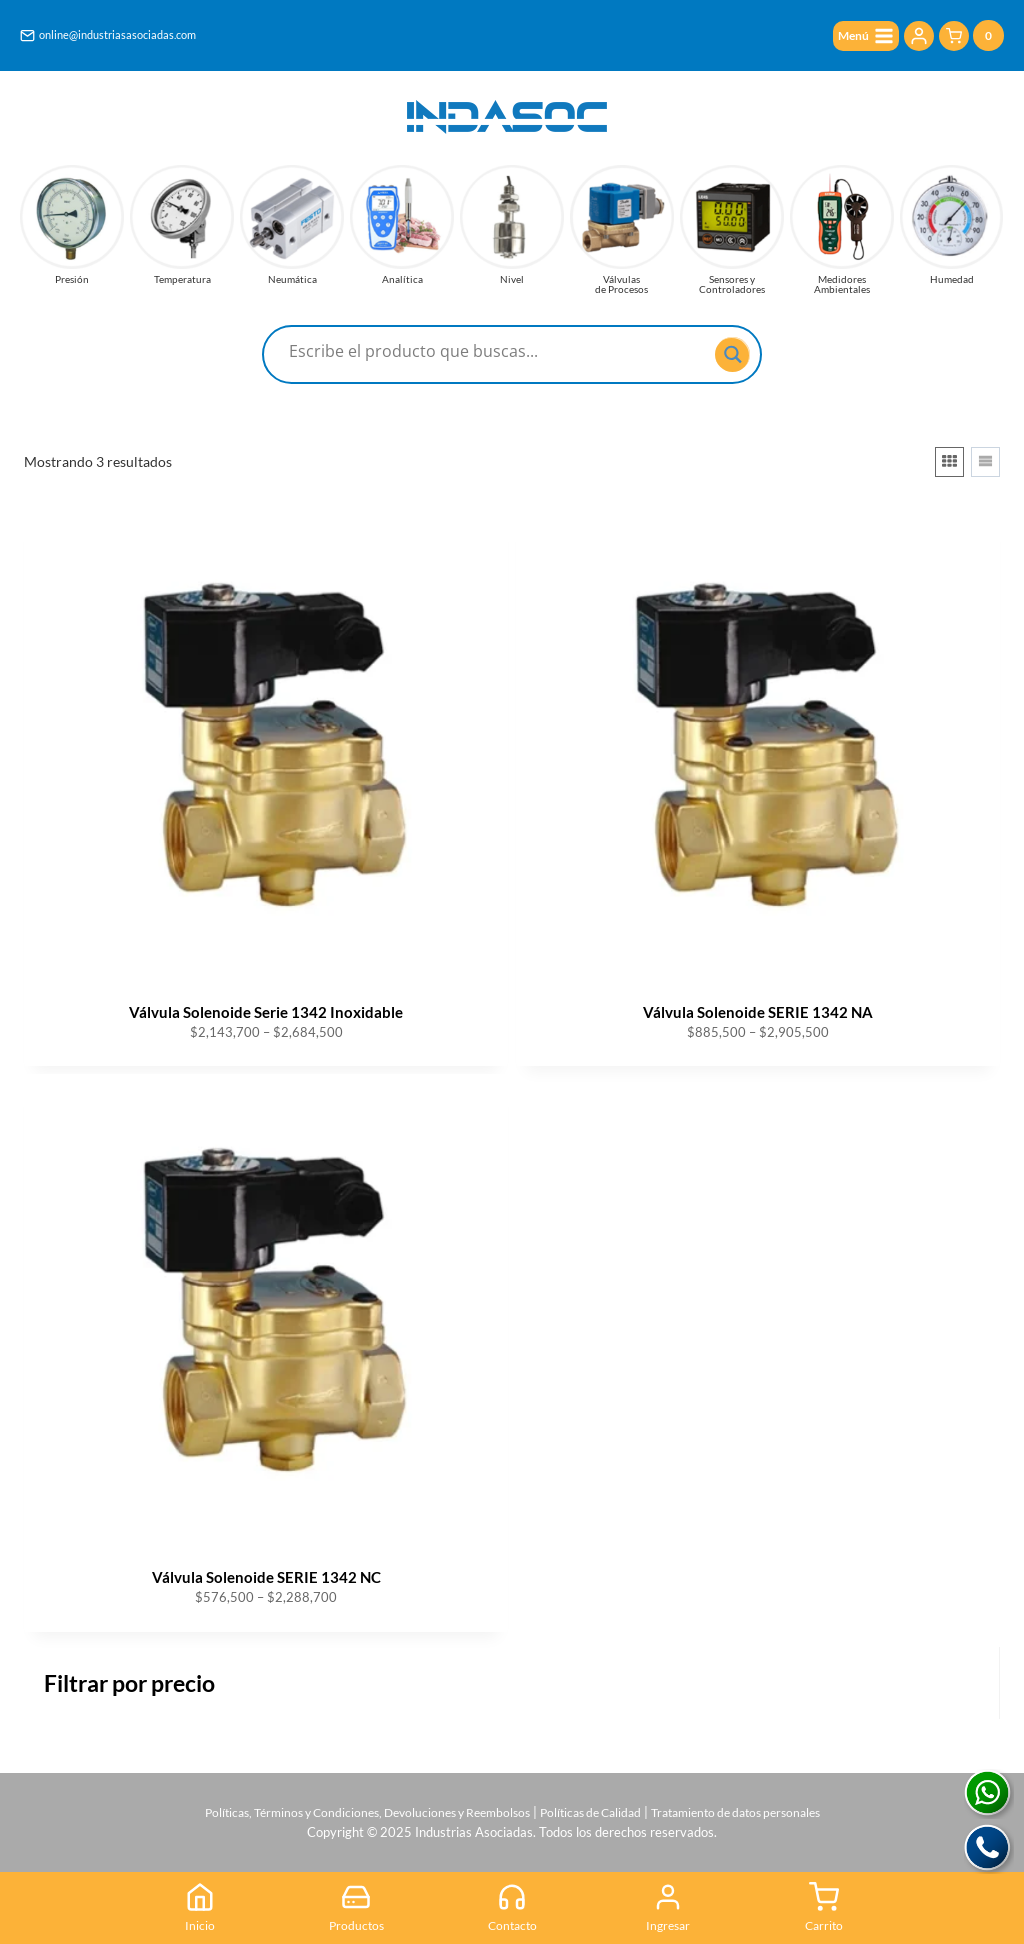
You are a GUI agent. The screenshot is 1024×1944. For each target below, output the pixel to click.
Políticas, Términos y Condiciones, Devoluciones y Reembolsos (353, 1806)
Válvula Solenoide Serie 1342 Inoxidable (266, 1012)
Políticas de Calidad (595, 1806)
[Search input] (499, 351)
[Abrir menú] (861, 36)
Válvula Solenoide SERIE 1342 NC (266, 1577)
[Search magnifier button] (732, 354)
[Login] (919, 37)
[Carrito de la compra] (971, 36)
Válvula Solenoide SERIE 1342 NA (758, 1012)
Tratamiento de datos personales (755, 1806)
